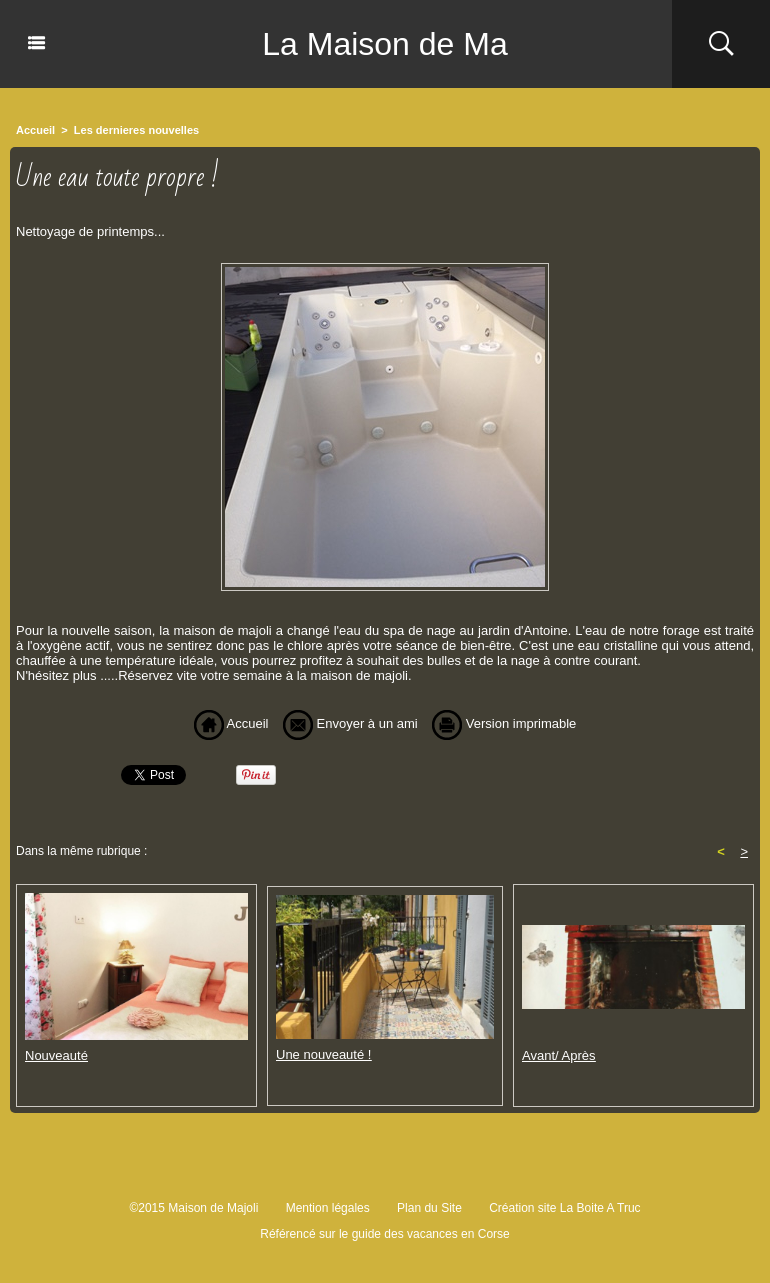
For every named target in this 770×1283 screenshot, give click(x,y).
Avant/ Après (558, 1055)
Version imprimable (504, 723)
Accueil (35, 130)
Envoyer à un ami (350, 723)
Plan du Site (429, 1208)
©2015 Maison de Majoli (193, 1208)
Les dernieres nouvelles (136, 130)
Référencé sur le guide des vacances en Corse (384, 1234)
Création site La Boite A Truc (564, 1208)
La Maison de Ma (384, 44)
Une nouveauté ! (323, 1054)
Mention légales (328, 1208)
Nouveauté (56, 1055)
